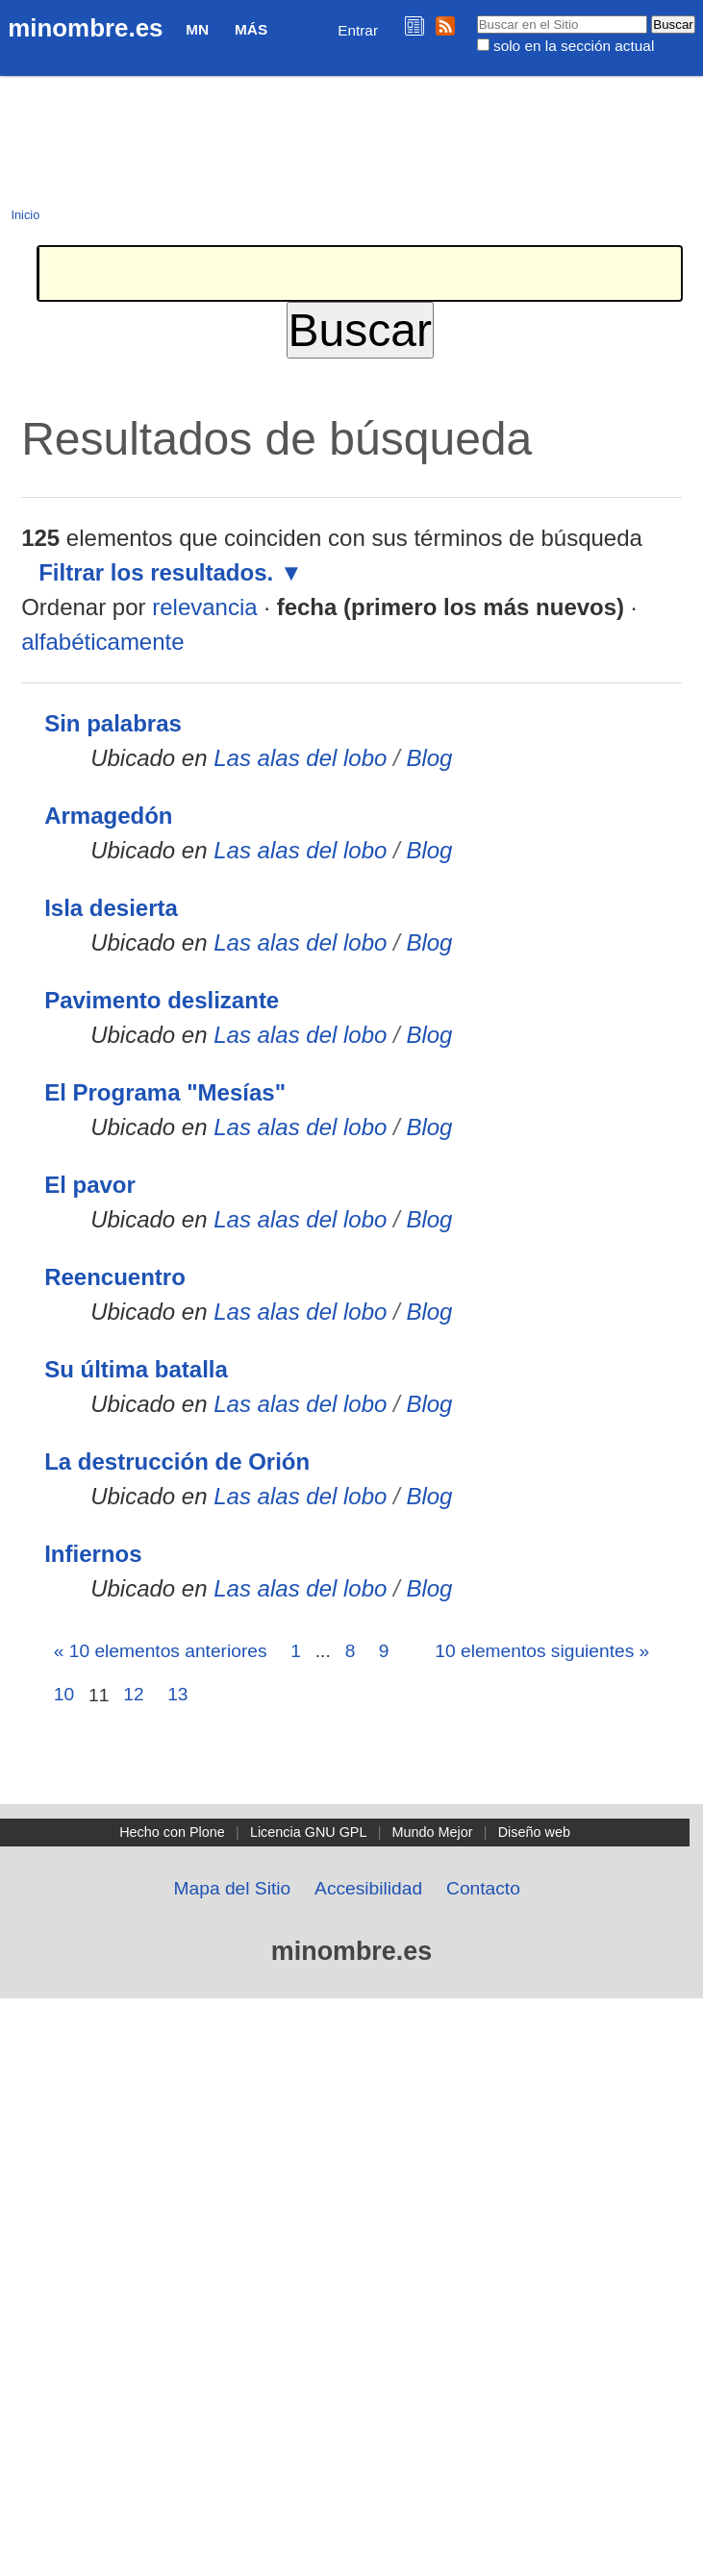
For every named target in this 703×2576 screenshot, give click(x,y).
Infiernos (92, 1554)
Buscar (475, 14)
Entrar (358, 30)
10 (64, 1694)
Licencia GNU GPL (308, 1832)
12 (133, 1694)
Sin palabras (113, 723)
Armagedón (108, 816)
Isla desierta (111, 908)
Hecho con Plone (172, 1832)
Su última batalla (136, 1369)
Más (251, 29)
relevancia (204, 607)
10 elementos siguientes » (542, 1651)
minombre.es (85, 27)
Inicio (25, 215)
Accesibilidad (368, 1888)
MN (197, 29)
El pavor (90, 1185)
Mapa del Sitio (232, 1888)
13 (177, 1694)
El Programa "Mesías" (165, 1092)
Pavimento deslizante (161, 1000)
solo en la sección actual (573, 45)
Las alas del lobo (300, 758)
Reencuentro (115, 1277)
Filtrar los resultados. (155, 572)
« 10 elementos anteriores (160, 1651)
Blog (429, 758)
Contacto (483, 1888)
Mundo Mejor (432, 1832)
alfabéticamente (102, 642)
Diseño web (534, 1832)
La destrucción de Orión (177, 1461)
